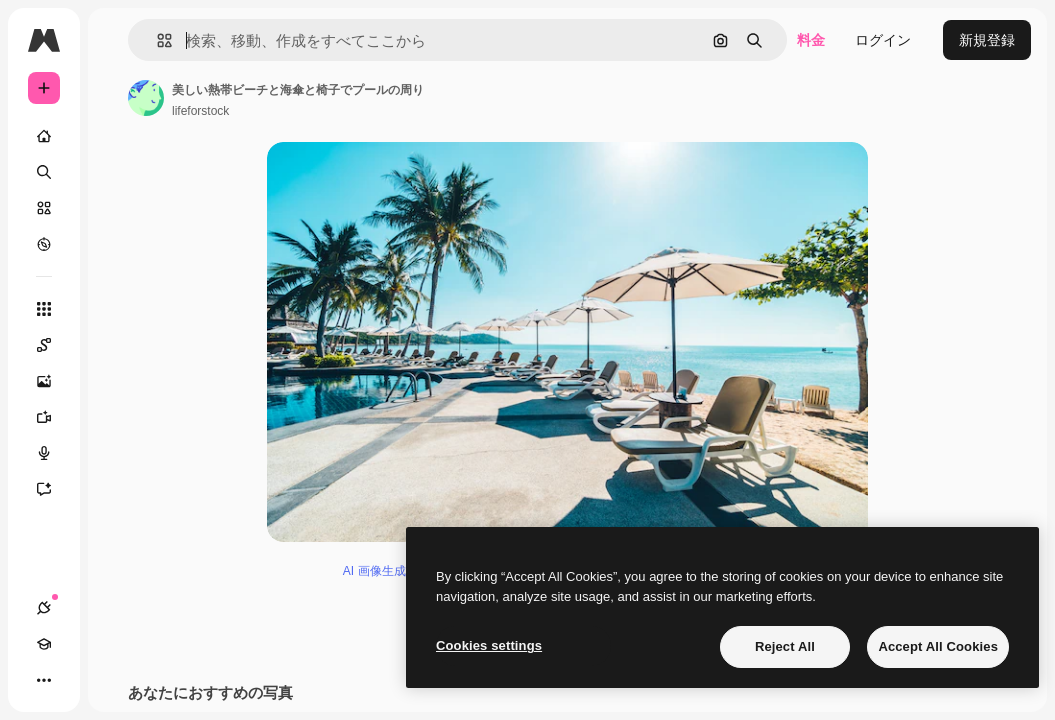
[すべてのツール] (44, 309)
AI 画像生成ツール (392, 571)
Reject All (785, 646)
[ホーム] (44, 136)
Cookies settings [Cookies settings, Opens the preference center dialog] (489, 645)
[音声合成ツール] (54, 453)
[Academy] (44, 644)
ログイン (883, 40)
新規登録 (987, 40)
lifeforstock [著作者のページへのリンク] (200, 111)
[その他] (44, 680)
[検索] (44, 172)
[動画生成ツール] (54, 417)
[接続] (44, 608)
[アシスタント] (54, 489)
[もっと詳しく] (44, 244)
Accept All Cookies (938, 646)
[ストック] (44, 208)
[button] (156, 40)
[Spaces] (54, 345)
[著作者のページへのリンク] (146, 98)
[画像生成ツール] (54, 381)
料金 (811, 40)
